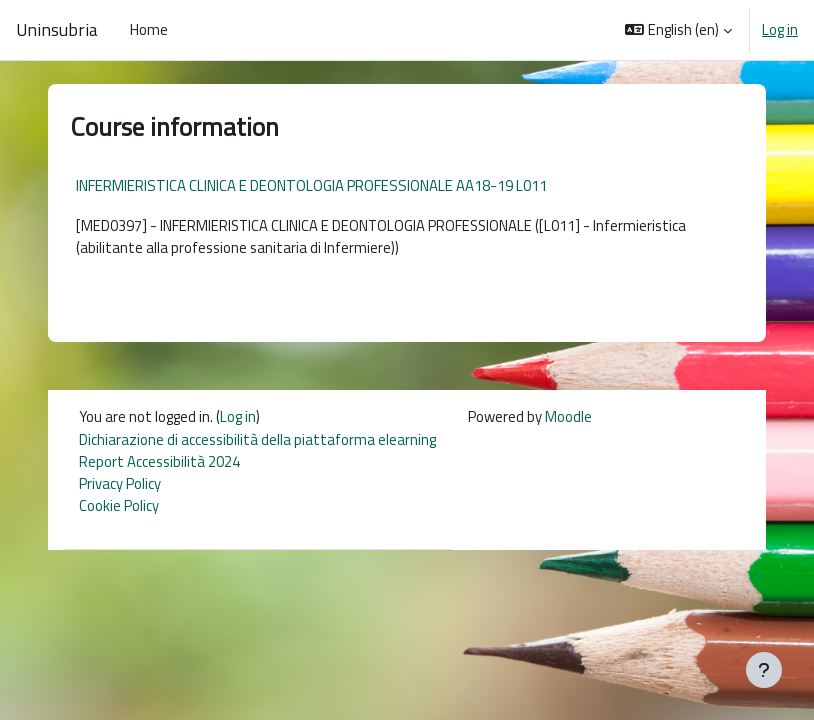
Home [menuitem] (149, 29)
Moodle (568, 416)
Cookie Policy (119, 505)
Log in (780, 30)
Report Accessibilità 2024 (159, 461)
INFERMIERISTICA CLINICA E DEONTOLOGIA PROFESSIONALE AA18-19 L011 (311, 185)
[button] (678, 30)
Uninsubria (57, 30)
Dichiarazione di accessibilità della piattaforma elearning (257, 439)
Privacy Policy (120, 483)
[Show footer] (764, 670)
